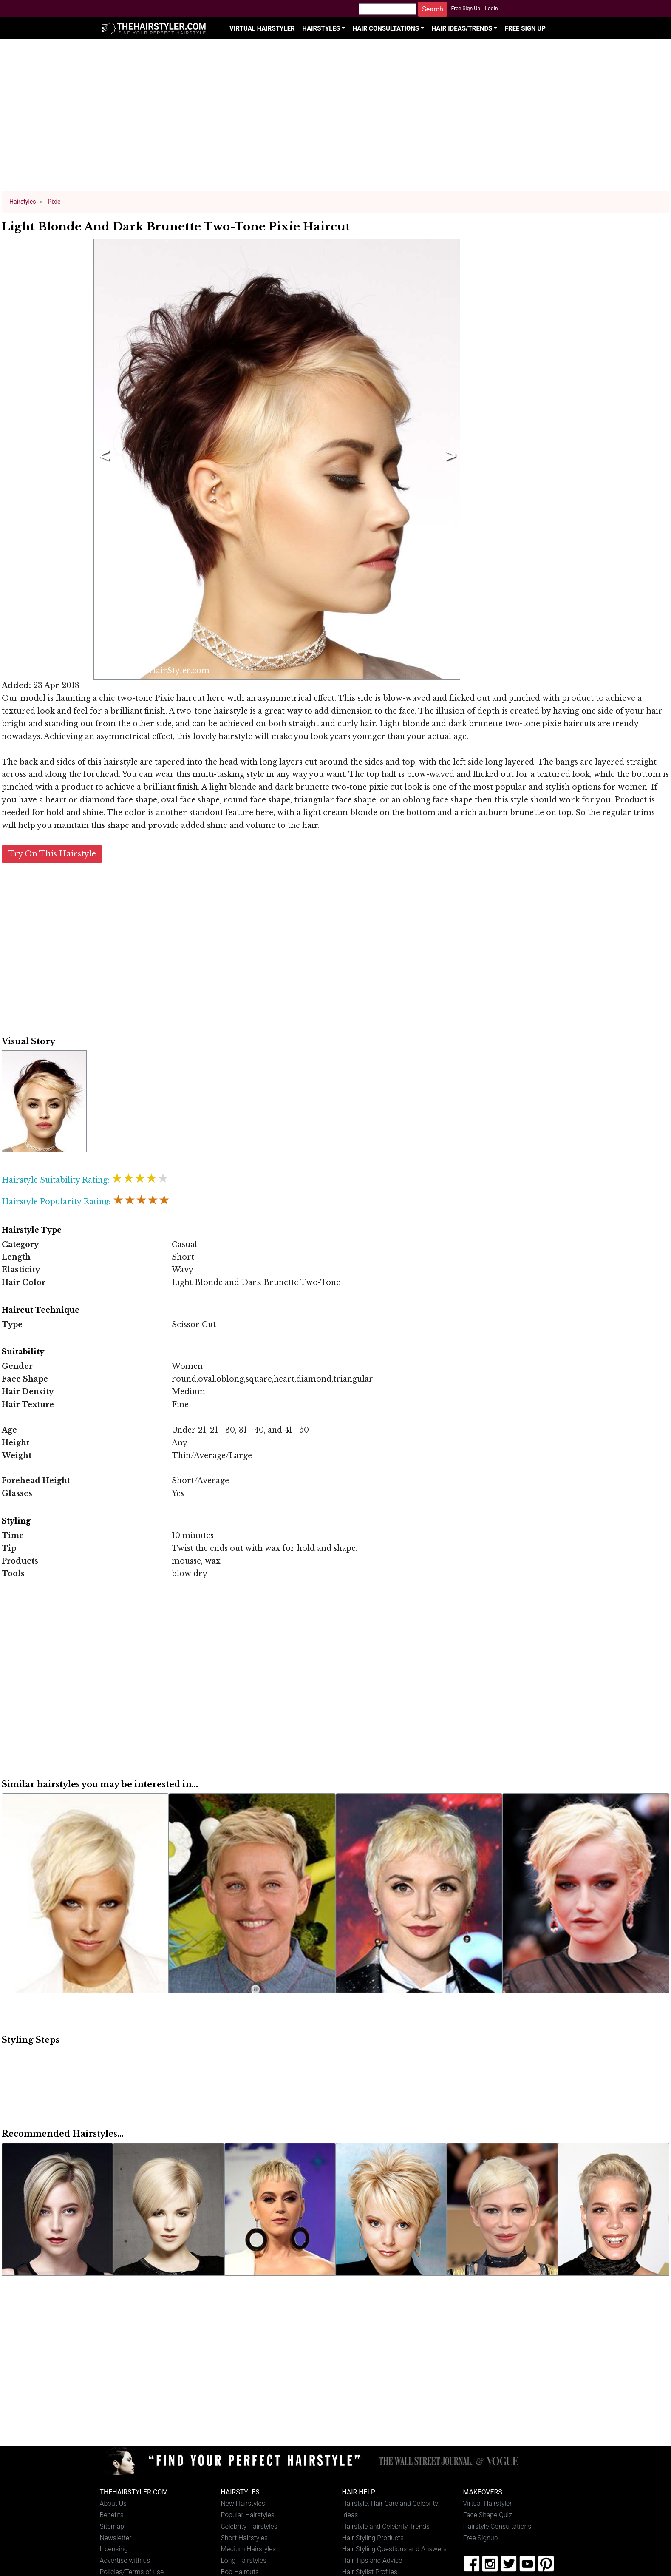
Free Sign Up (465, 8)
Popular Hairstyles (248, 2515)
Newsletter (116, 2538)
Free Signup (480, 2538)
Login (491, 8)
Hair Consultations (385, 28)
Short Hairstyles (244, 2538)
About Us (113, 2503)
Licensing (114, 2549)
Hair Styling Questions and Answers (394, 2549)
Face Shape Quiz (487, 2515)
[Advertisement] (336, 119)
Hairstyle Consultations (497, 2526)
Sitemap (112, 2526)
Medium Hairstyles (248, 2549)
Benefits (112, 2515)
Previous (103, 459)
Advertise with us (125, 2560)
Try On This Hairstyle (52, 854)
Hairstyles (321, 28)
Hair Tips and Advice (372, 2560)
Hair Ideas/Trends (462, 28)
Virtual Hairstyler (262, 28)
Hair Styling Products (373, 2538)
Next (449, 459)
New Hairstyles (243, 2503)
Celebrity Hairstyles (249, 2526)
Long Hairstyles (244, 2560)
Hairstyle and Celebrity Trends (386, 2526)
